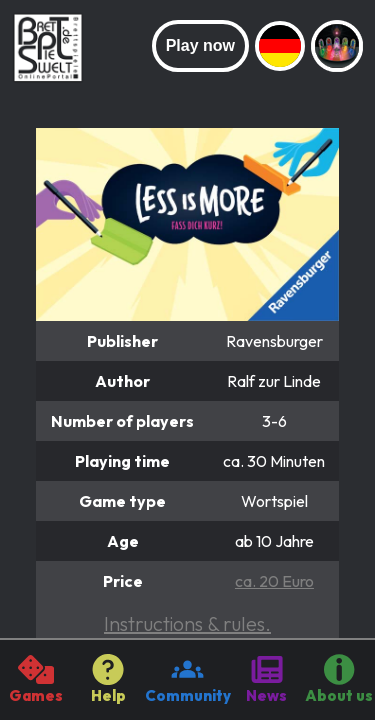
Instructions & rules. (187, 623)
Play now (200, 45)
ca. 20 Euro (274, 581)
